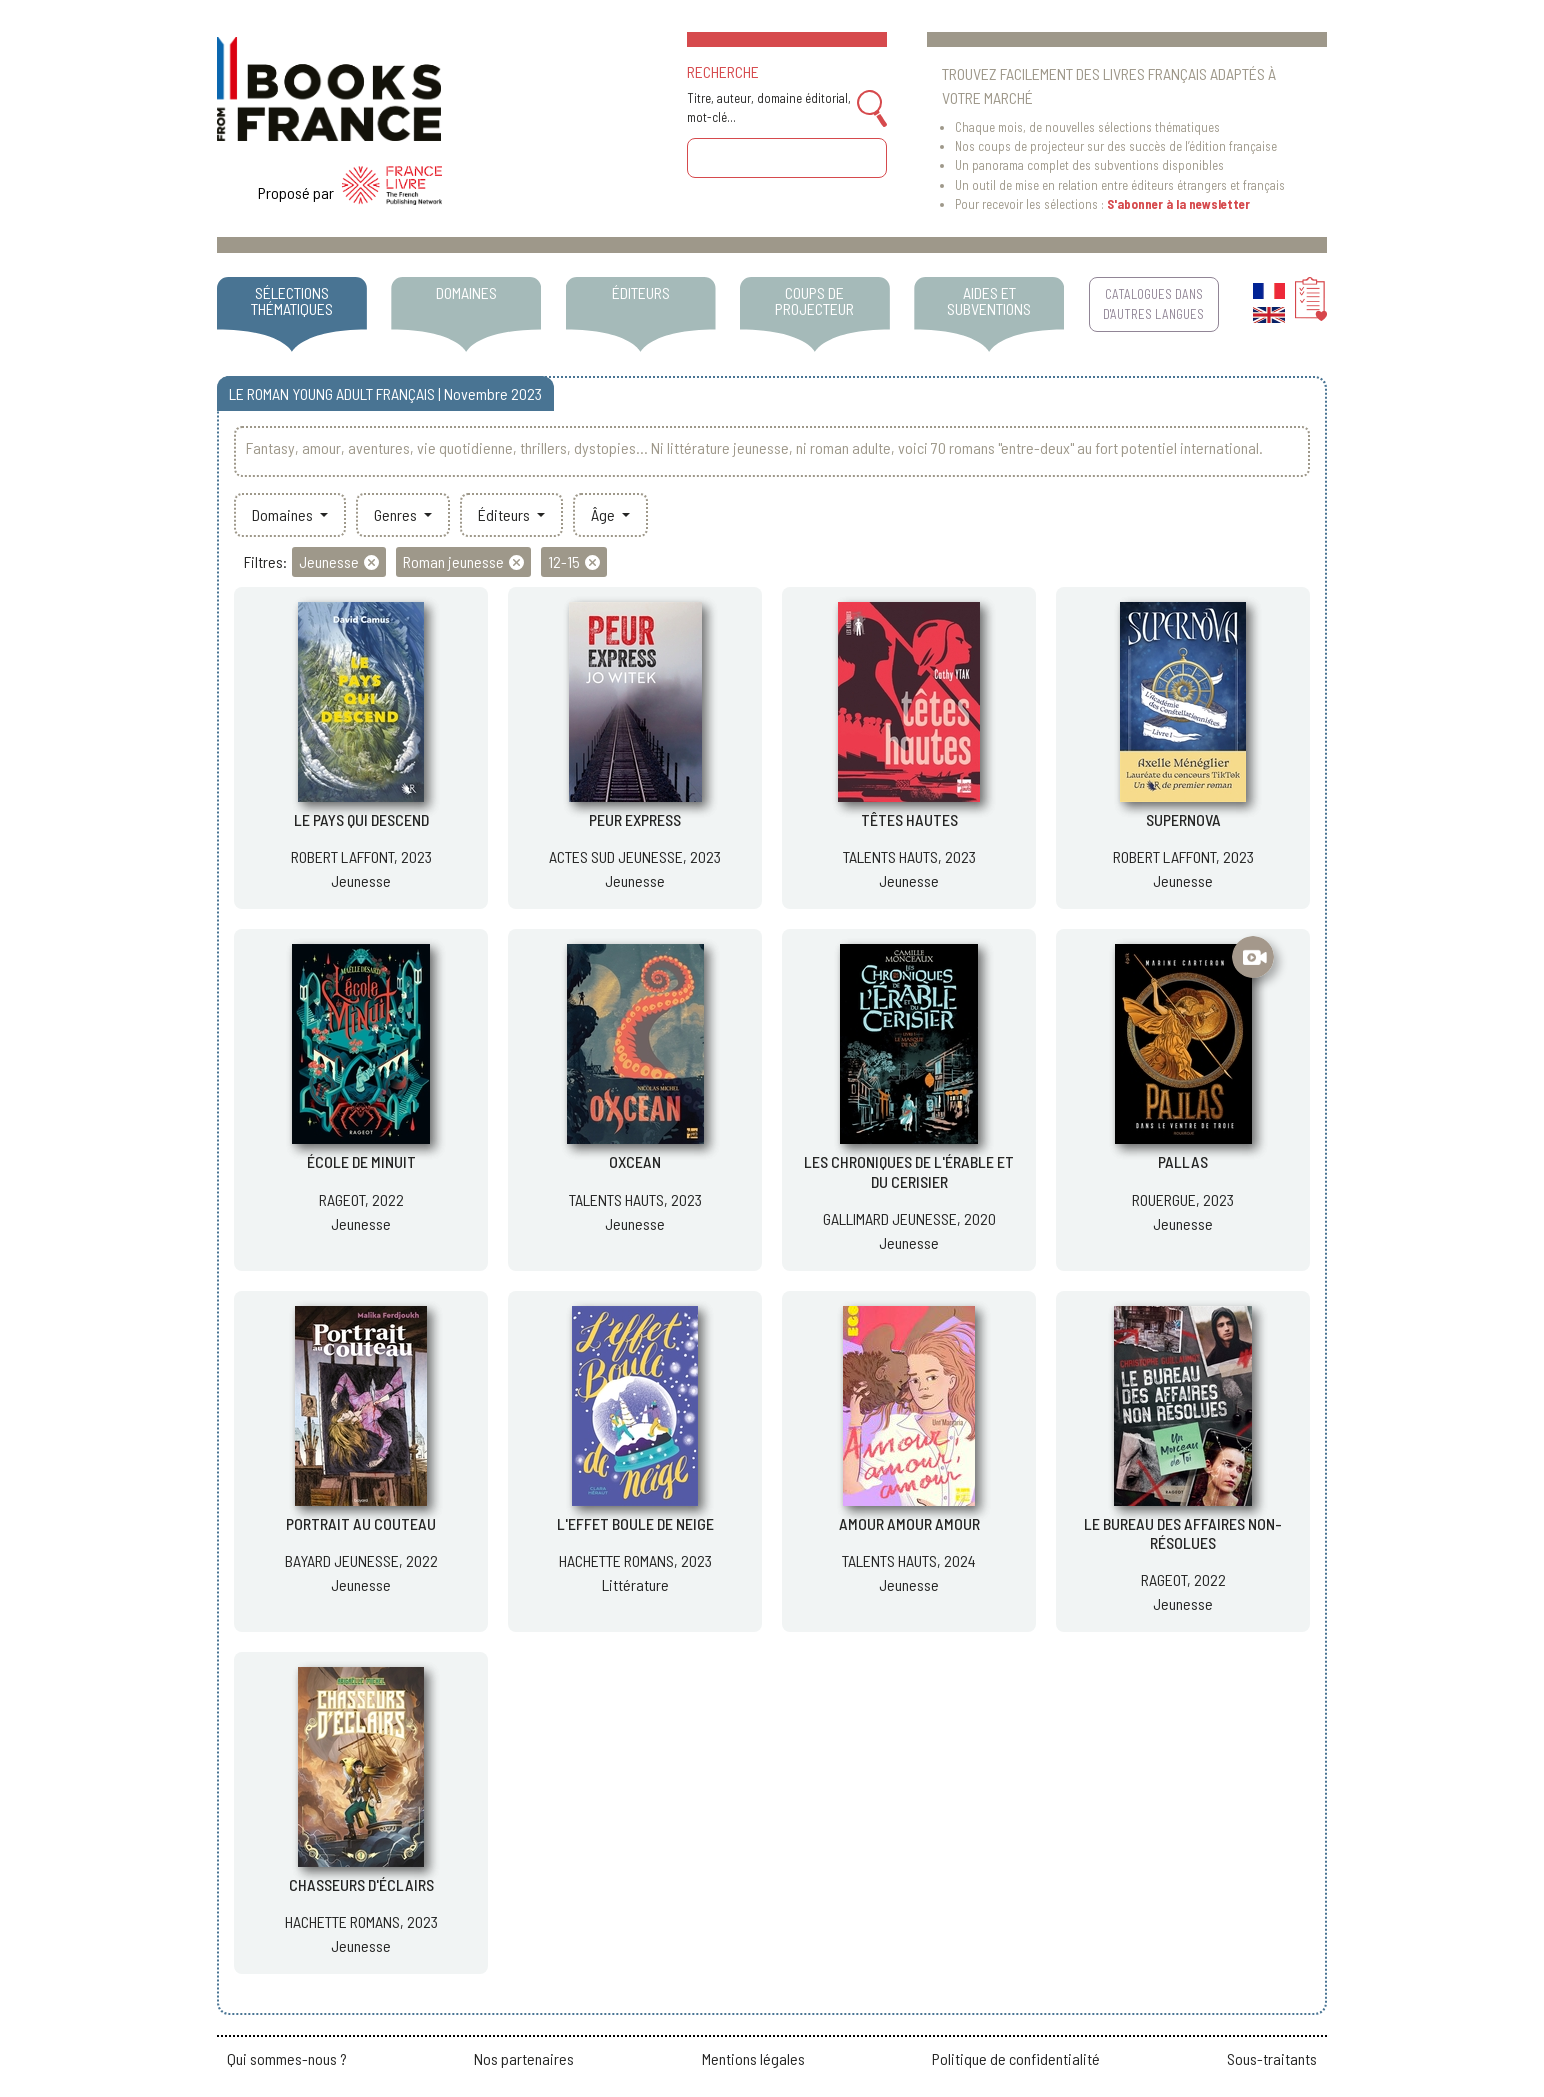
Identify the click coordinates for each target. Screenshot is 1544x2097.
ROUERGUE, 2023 (1183, 1199)
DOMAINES (466, 292)
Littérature (635, 1584)
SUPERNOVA (1183, 819)
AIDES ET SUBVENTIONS (989, 300)
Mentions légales (753, 2058)
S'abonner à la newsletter (1178, 204)
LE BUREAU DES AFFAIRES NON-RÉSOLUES (1183, 1533)
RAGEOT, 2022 (361, 1199)
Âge (604, 514)
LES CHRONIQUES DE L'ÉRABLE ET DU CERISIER (909, 1171)
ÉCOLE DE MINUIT (361, 1161)
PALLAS (1183, 1161)
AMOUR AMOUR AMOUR (909, 1523)
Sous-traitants (1272, 2058)
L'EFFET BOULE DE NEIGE (635, 1523)
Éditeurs (505, 514)
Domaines (284, 514)
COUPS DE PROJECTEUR (814, 300)
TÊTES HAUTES (909, 819)
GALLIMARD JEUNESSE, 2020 (909, 1218)
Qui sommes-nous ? (287, 2058)
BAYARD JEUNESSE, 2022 (361, 1560)
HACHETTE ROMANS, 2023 (635, 1560)
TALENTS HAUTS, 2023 (909, 856)
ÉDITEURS (641, 292)
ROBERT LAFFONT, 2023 (361, 856)
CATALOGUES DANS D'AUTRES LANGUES (1153, 303)
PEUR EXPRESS (635, 819)
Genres (397, 514)
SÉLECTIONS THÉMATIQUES (292, 300)
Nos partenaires (524, 2058)
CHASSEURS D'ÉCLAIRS (361, 1884)
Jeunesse (361, 880)
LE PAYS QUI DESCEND (361, 819)
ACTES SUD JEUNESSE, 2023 (635, 856)
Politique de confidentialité (1016, 2058)
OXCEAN (635, 1161)
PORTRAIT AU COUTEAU (361, 1523)
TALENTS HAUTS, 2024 (909, 1560)
